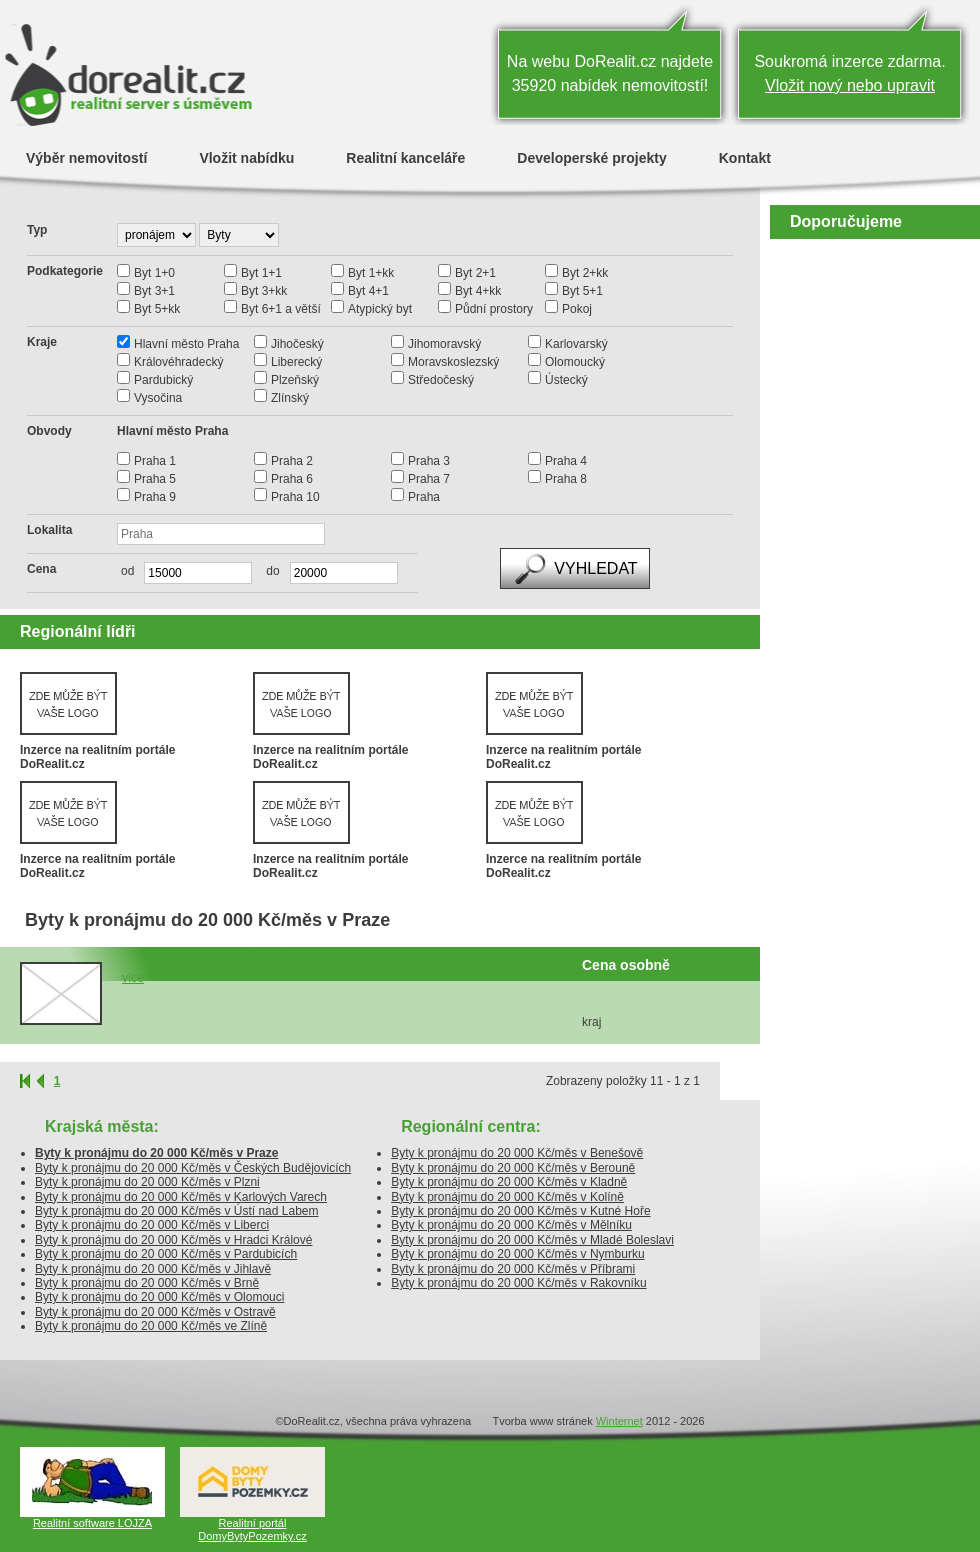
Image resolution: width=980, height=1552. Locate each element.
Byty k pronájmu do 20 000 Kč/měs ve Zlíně (151, 1326)
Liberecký (296, 362)
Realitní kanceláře (405, 157)
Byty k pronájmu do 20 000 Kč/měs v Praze (156, 1153)
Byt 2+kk (585, 273)
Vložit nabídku (246, 157)
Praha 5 (155, 479)
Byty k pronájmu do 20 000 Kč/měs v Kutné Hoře (520, 1211)
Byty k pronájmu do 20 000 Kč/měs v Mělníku (511, 1225)
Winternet (619, 1421)
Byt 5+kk (157, 309)
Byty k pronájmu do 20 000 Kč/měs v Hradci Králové (173, 1240)
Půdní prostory (494, 309)
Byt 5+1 (582, 291)
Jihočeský (297, 344)
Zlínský (290, 398)
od (127, 571)
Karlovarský (576, 344)
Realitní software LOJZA (92, 1523)
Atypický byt (380, 309)
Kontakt (745, 157)
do (267, 571)
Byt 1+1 (261, 273)
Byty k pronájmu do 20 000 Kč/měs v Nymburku (517, 1254)
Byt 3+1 (154, 291)
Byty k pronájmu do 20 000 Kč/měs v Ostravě (155, 1312)
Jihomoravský (444, 344)
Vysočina (158, 398)
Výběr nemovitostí (86, 157)
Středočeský (441, 380)
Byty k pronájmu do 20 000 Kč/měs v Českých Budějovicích (193, 1168)
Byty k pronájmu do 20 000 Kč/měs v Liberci (152, 1225)
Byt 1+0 (154, 273)
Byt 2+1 (475, 273)
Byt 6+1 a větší (281, 309)
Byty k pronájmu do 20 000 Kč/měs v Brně (147, 1283)
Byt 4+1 (368, 291)
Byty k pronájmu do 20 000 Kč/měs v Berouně (513, 1168)
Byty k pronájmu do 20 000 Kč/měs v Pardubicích (166, 1254)
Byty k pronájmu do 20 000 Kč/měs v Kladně (509, 1182)
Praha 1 (155, 461)
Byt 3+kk (264, 291)
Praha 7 (429, 479)
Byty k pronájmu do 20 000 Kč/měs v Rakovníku (518, 1283)
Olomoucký (575, 362)
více (133, 978)
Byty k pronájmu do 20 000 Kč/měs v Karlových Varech (181, 1197)
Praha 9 (155, 497)
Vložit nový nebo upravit (850, 85)
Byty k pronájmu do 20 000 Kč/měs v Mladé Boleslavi (532, 1240)
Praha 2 (292, 461)
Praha (424, 497)
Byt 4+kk (478, 291)
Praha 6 (292, 479)
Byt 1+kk (371, 273)
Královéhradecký (178, 362)
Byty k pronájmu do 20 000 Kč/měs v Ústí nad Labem (176, 1211)
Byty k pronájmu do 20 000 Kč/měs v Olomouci (159, 1297)
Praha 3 (429, 461)
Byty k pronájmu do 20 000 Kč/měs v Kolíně (507, 1197)
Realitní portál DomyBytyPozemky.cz (252, 1529)
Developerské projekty (591, 157)
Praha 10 (295, 497)
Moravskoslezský (453, 362)
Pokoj (577, 309)
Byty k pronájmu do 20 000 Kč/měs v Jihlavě (153, 1269)
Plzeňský (295, 380)
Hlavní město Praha (186, 344)
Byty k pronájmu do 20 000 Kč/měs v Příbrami (513, 1269)
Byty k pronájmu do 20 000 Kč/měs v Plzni (147, 1182)
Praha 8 (566, 479)
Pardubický (163, 380)
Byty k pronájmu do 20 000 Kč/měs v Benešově (517, 1153)
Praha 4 (566, 461)
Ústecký (566, 380)
